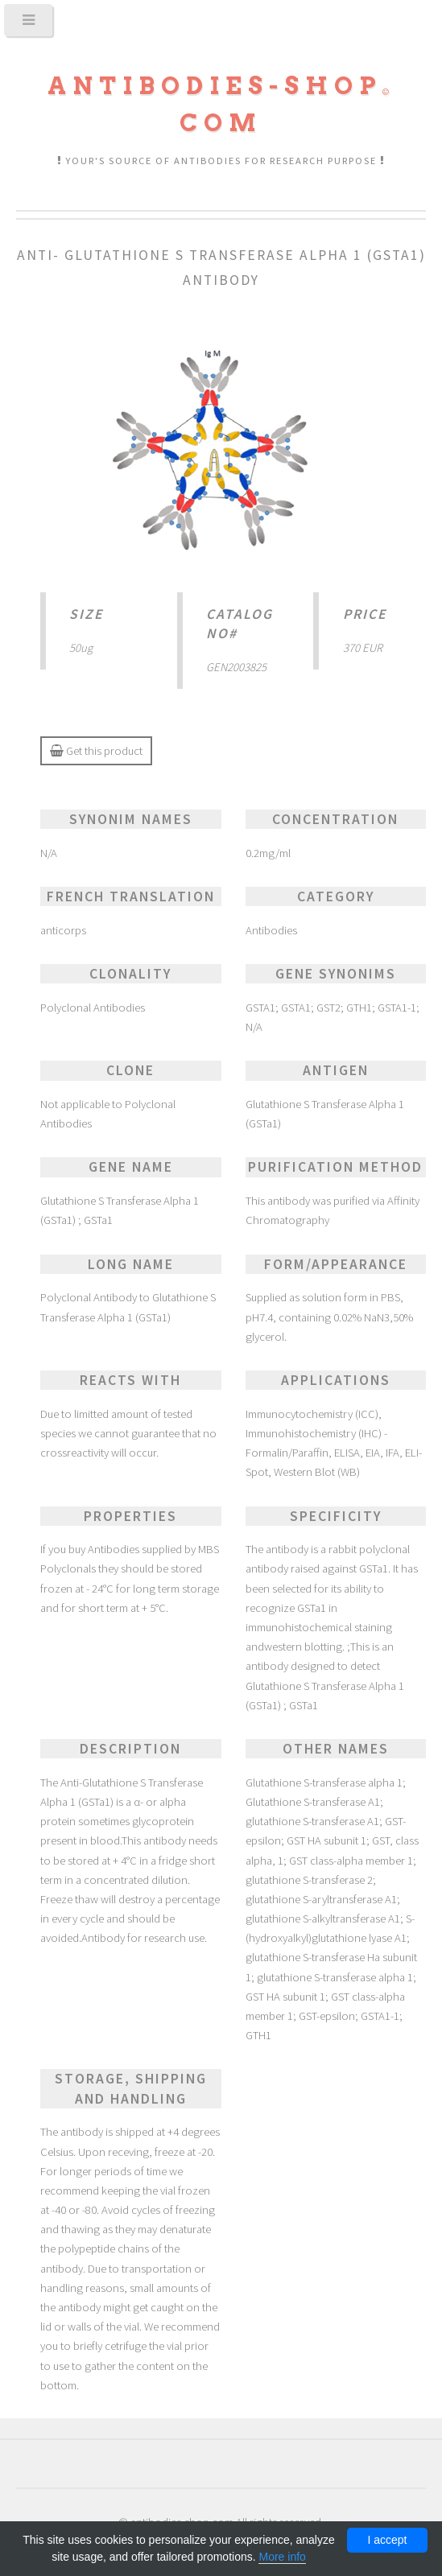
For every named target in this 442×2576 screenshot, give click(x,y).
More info (281, 2556)
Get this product (96, 751)
